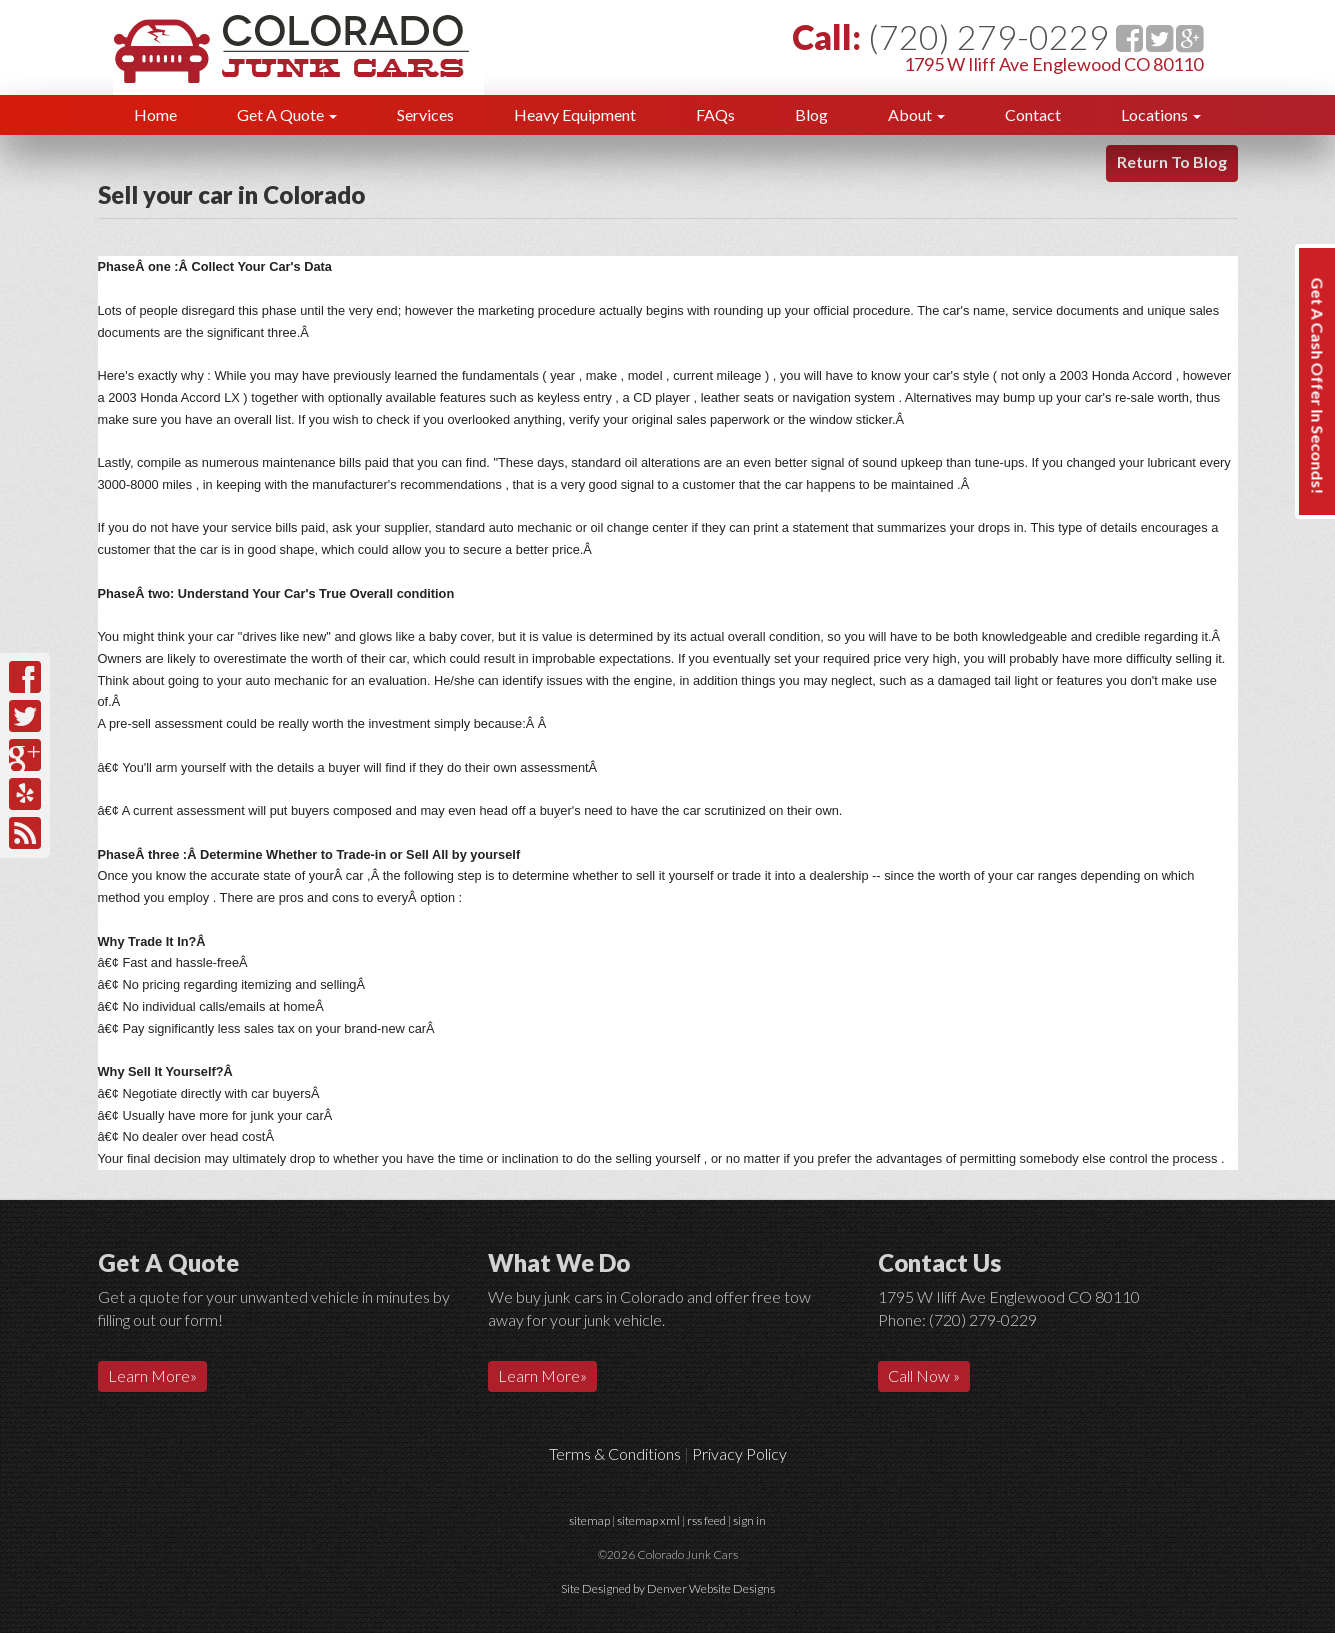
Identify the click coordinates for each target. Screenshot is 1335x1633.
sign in (749, 1520)
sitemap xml (648, 1520)
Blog (811, 114)
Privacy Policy (739, 1453)
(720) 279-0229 (988, 36)
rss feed (706, 1520)
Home (155, 114)
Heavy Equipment (575, 114)
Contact (1033, 114)
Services (425, 114)
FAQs (715, 114)
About (916, 114)
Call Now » (924, 1375)
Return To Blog (1172, 161)
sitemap (589, 1520)
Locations (1161, 114)
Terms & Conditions (615, 1453)
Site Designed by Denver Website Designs (668, 1588)
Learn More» (152, 1375)
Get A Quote (287, 114)
